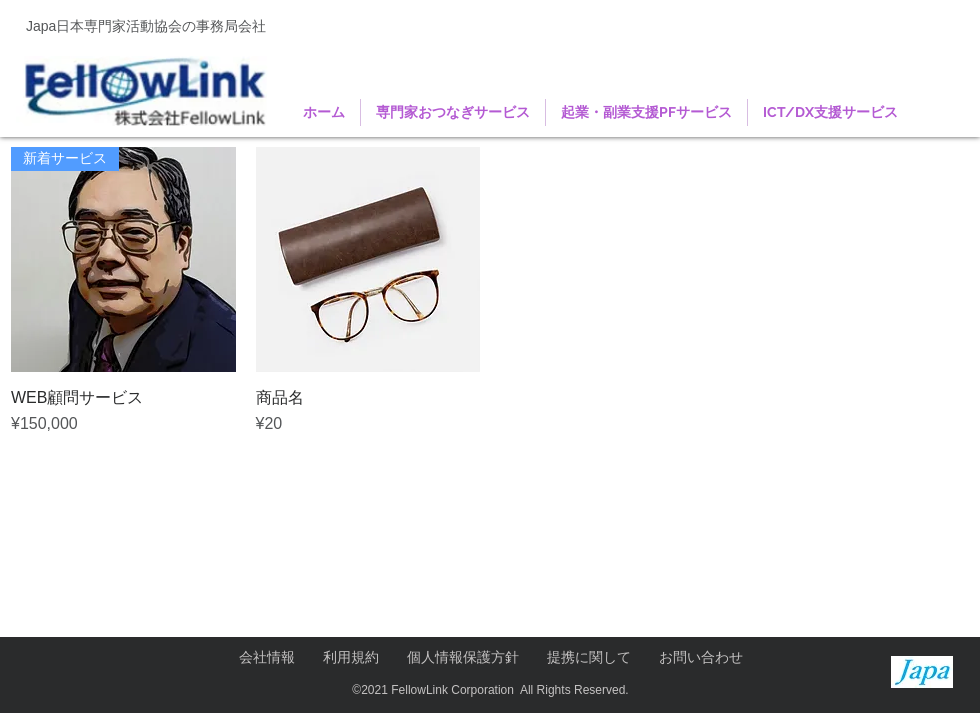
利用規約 (351, 657)
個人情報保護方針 (463, 657)
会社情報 (267, 657)
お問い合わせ (701, 657)
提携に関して (589, 657)
